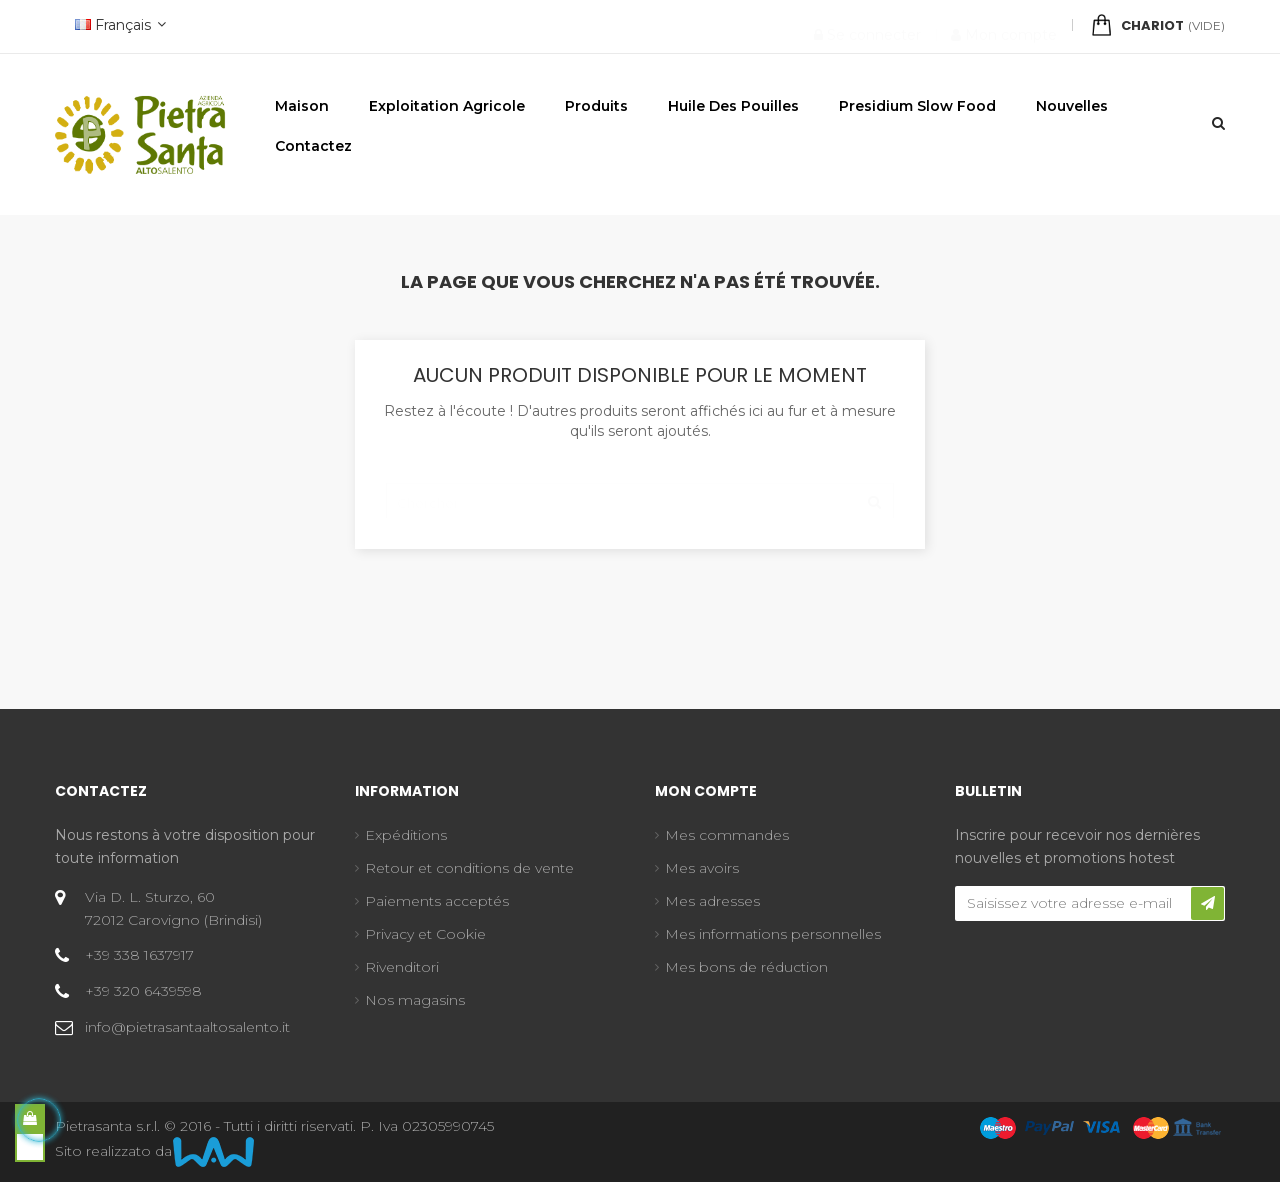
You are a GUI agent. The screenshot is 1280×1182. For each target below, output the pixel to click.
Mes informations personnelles (773, 934)
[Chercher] (640, 493)
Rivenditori (402, 967)
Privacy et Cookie (425, 934)
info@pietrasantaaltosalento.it (187, 1027)
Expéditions (406, 835)
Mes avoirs (702, 868)
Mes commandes (727, 835)
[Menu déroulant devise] (118, 26)
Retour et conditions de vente (469, 868)
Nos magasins (415, 1000)
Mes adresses (712, 901)
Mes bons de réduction (746, 967)
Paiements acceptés (437, 901)
